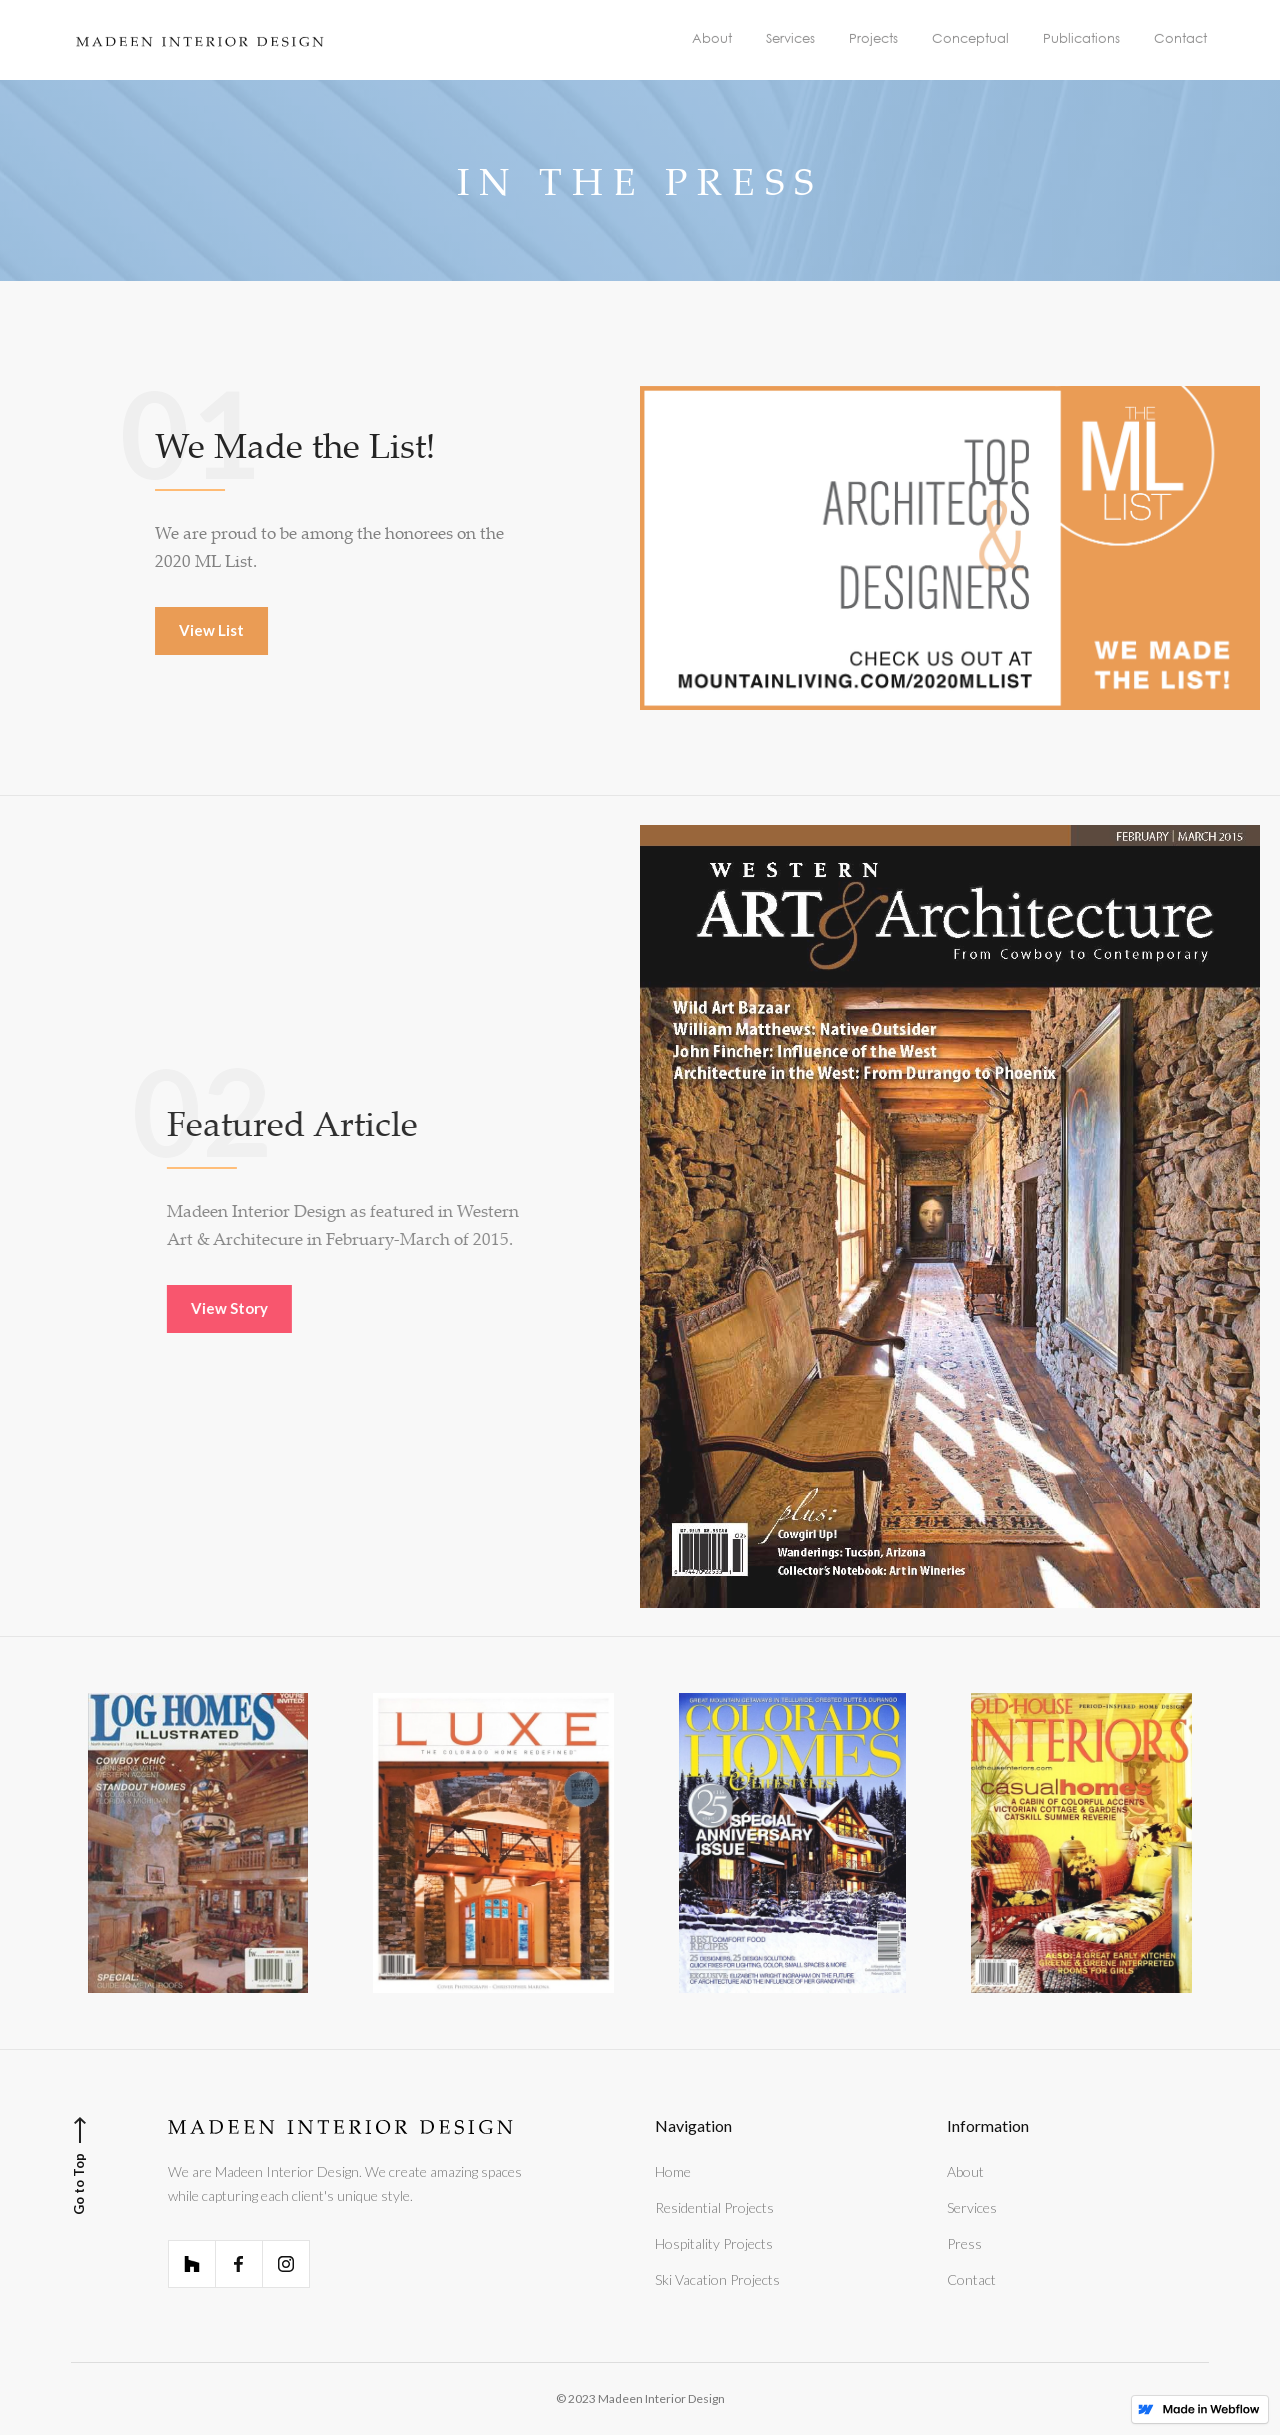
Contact (971, 2279)
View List (212, 630)
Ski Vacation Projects (717, 2279)
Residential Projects (714, 2207)
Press (964, 2243)
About (965, 2171)
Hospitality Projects (714, 2243)
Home (673, 2171)
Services (972, 2207)
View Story (247, 1308)
